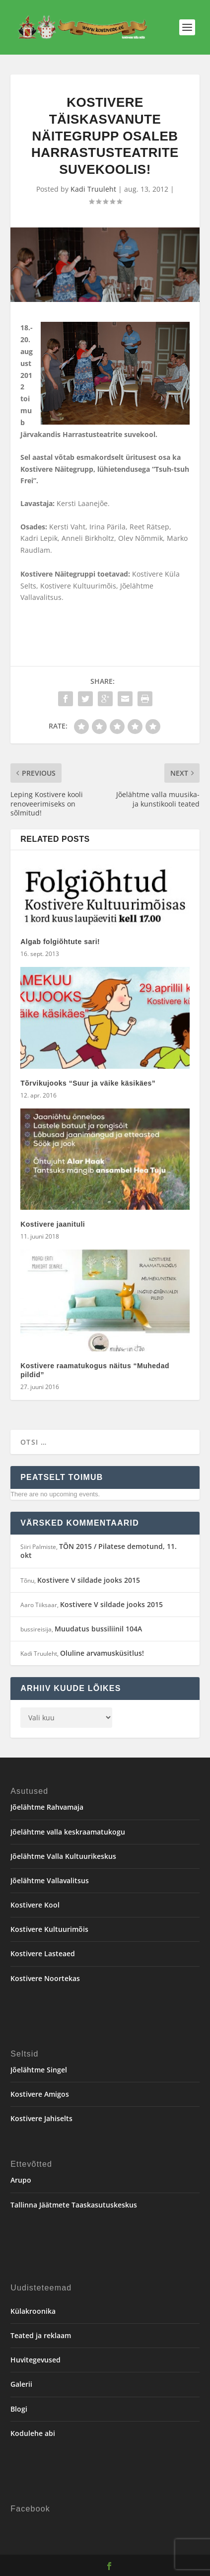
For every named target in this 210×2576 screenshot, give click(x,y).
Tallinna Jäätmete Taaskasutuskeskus (73, 2204)
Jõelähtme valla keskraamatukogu (67, 1832)
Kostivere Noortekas (45, 1978)
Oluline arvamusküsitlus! (102, 1653)
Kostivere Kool (35, 1905)
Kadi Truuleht (93, 189)
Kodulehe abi (32, 2433)
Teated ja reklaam (40, 2335)
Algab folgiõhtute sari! (60, 942)
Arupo (20, 2180)
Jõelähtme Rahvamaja (46, 1807)
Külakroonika (33, 2311)
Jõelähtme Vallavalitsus (49, 1880)
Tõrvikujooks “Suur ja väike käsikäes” (87, 1083)
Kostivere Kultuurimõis (49, 1929)
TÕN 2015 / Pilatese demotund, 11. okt (98, 1551)
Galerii (21, 2384)
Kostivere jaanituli (52, 1224)
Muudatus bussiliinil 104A (98, 1628)
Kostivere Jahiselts (41, 2118)
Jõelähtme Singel (38, 2069)
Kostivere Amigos (39, 2094)
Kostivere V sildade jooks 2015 (88, 1580)
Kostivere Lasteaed (42, 1953)
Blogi (18, 2409)
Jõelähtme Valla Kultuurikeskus (63, 1856)
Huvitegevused (35, 2359)
